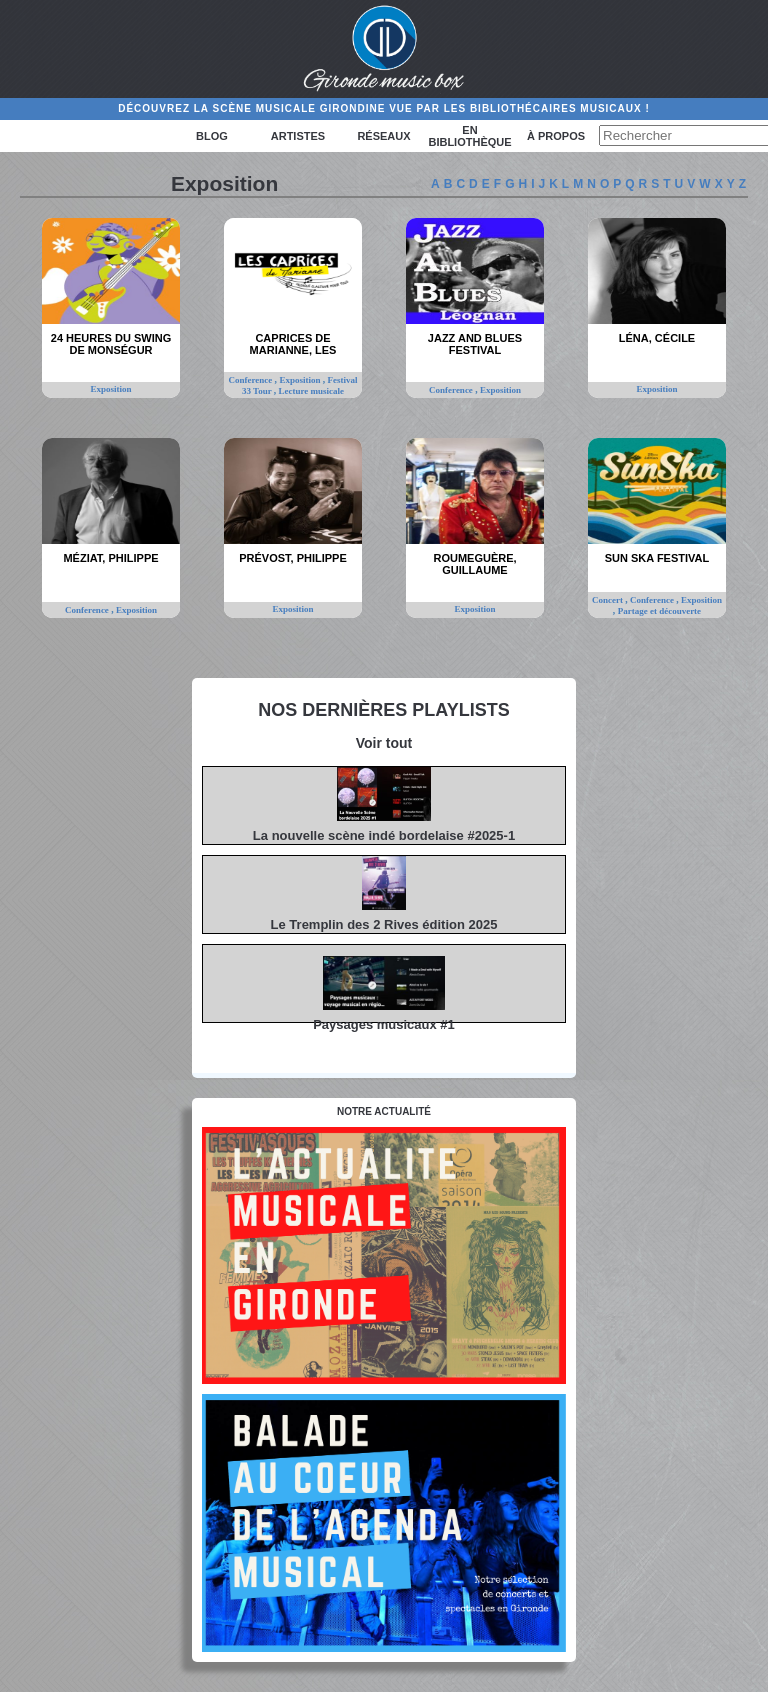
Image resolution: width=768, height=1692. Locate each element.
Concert (608, 600)
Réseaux (383, 136)
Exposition (110, 389)
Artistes (298, 136)
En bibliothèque (469, 136)
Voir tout (384, 743)
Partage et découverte (659, 611)
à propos (556, 136)
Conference (252, 380)
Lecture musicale (312, 391)
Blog (212, 136)
